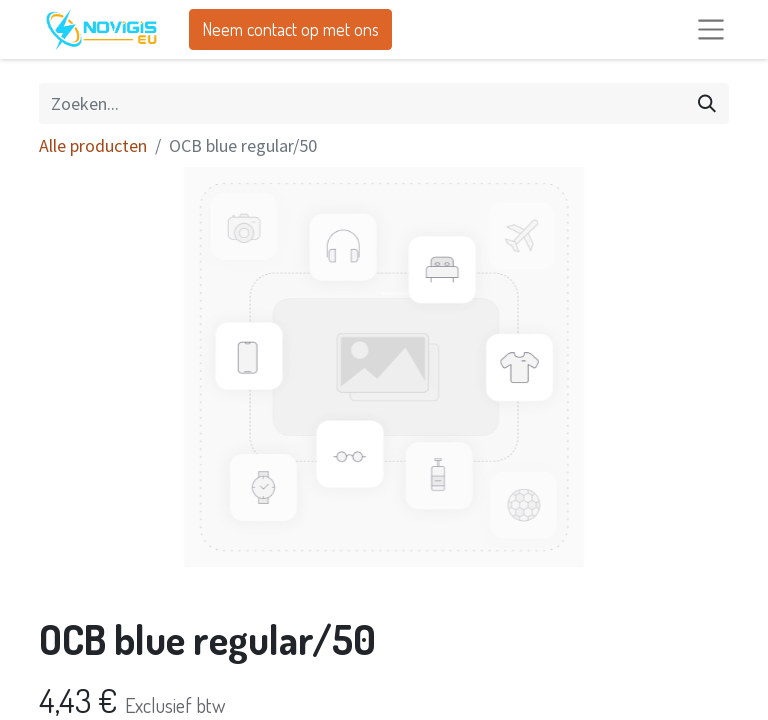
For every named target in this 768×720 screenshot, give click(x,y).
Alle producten (93, 145)
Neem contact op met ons (290, 29)
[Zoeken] (707, 103)
